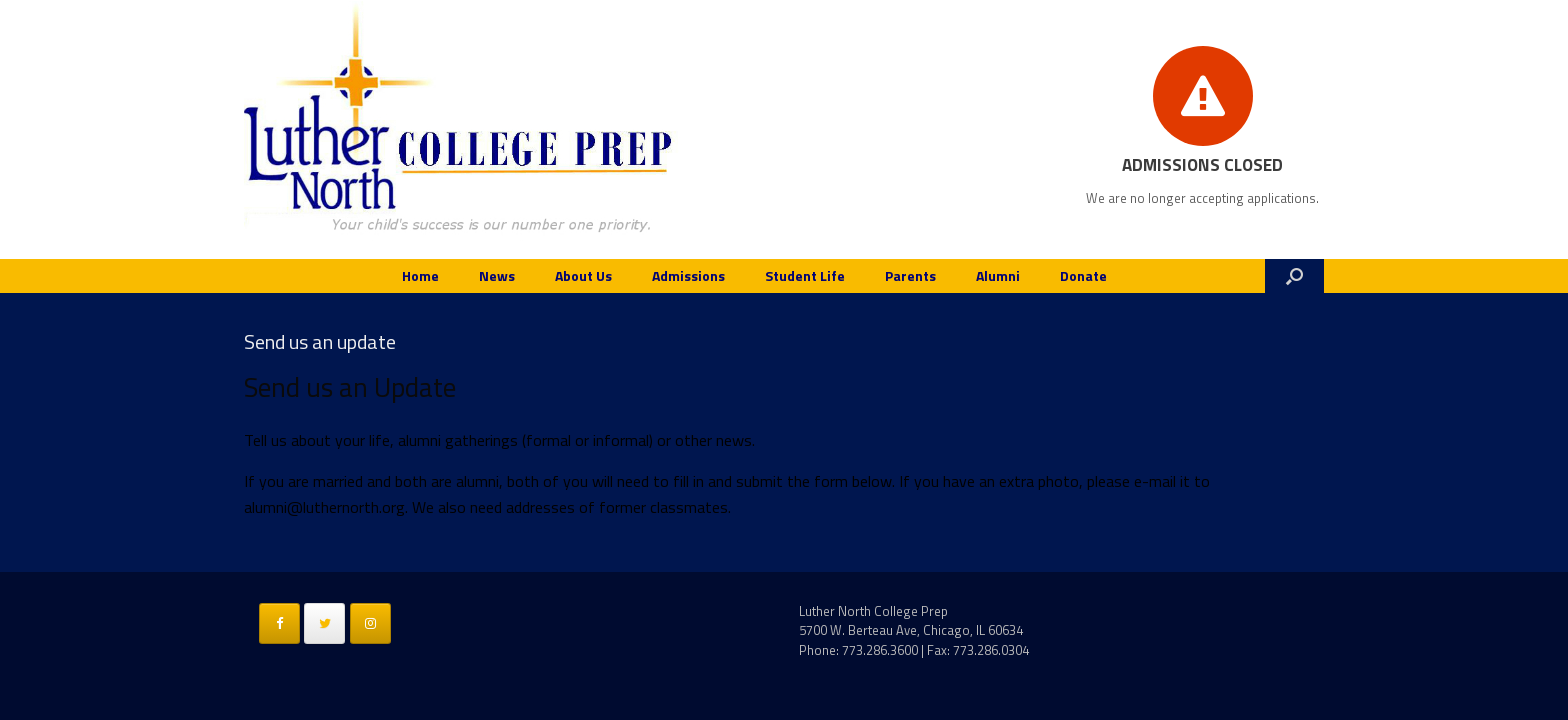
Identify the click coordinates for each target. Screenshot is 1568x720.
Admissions (688, 275)
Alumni (998, 275)
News (497, 275)
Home (420, 275)
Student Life (805, 275)
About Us (583, 275)
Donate (1083, 275)
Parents (910, 275)
